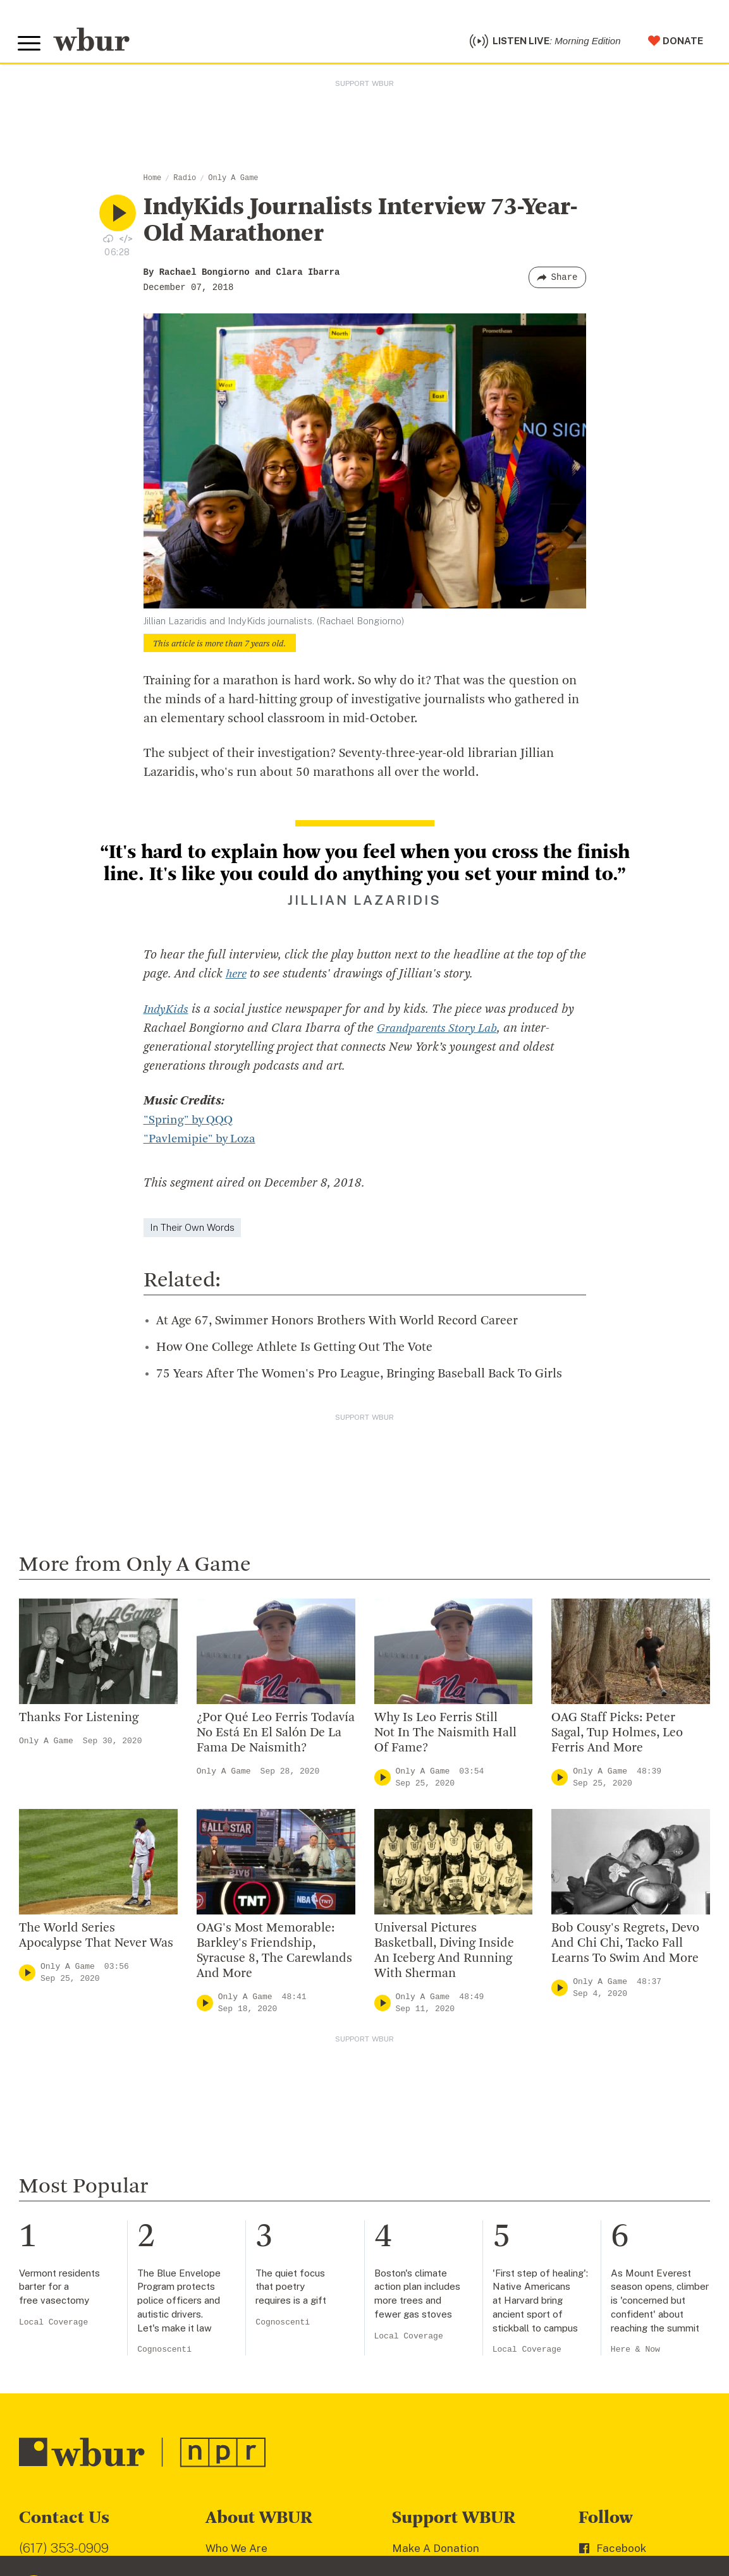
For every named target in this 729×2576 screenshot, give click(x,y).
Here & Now (635, 2352)
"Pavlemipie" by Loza (203, 1142)
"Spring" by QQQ (191, 1123)
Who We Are (236, 2550)
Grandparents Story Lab (441, 1031)
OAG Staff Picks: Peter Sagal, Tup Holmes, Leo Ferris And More (617, 1735)
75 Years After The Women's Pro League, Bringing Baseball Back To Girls (359, 1377)
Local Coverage (53, 2325)
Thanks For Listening (78, 1720)
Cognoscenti (164, 2352)
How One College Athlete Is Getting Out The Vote (294, 1351)
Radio (184, 181)
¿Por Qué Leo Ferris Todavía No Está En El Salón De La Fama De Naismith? (276, 1735)
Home (153, 181)
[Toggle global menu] (30, 45)
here (237, 978)
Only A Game (233, 181)
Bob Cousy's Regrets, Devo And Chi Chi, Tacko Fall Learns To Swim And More (625, 1946)
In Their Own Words (192, 1230)
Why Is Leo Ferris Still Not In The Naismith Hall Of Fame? (445, 1735)
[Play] (382, 1780)
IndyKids (167, 1013)
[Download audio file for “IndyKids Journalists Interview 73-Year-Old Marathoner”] (108, 241)
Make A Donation (435, 2550)
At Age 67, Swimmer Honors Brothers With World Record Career (337, 1324)
